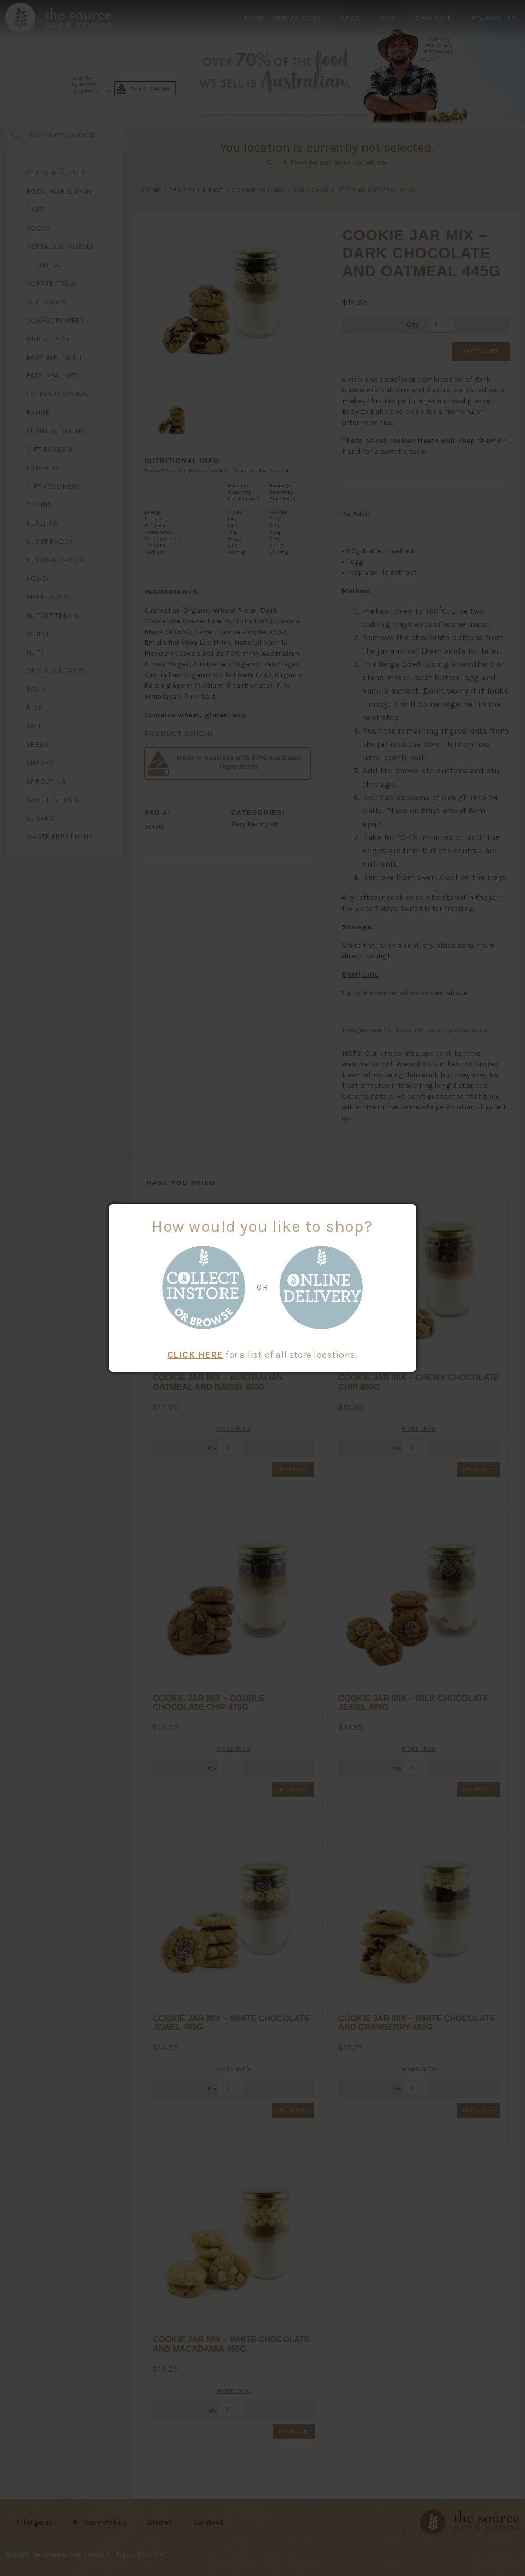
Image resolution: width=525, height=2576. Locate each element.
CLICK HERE (195, 1354)
